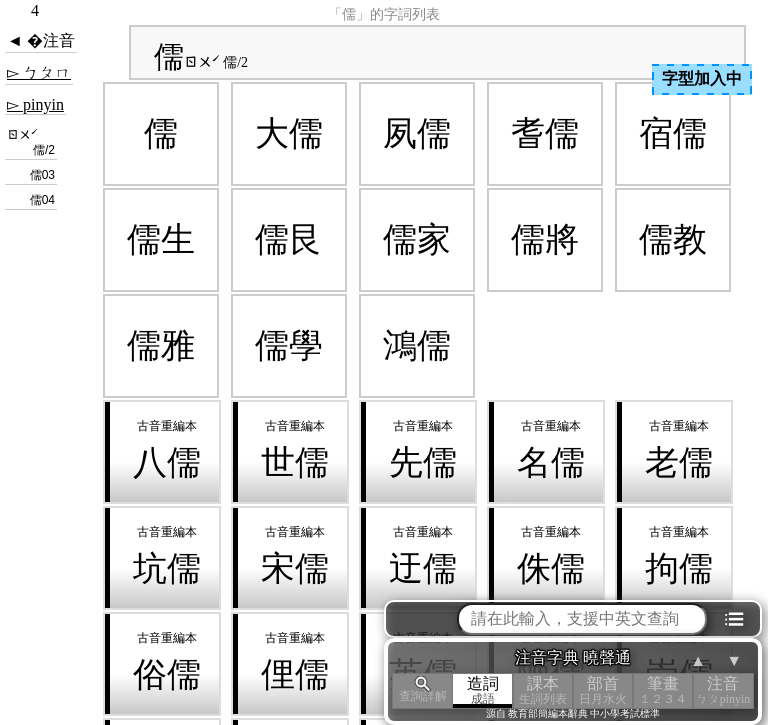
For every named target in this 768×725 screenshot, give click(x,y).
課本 (543, 690)
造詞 (483, 690)
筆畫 (663, 690)
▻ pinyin (35, 104)
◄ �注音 (41, 40)
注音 (723, 690)
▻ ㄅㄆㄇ (39, 72)
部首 (603, 690)
